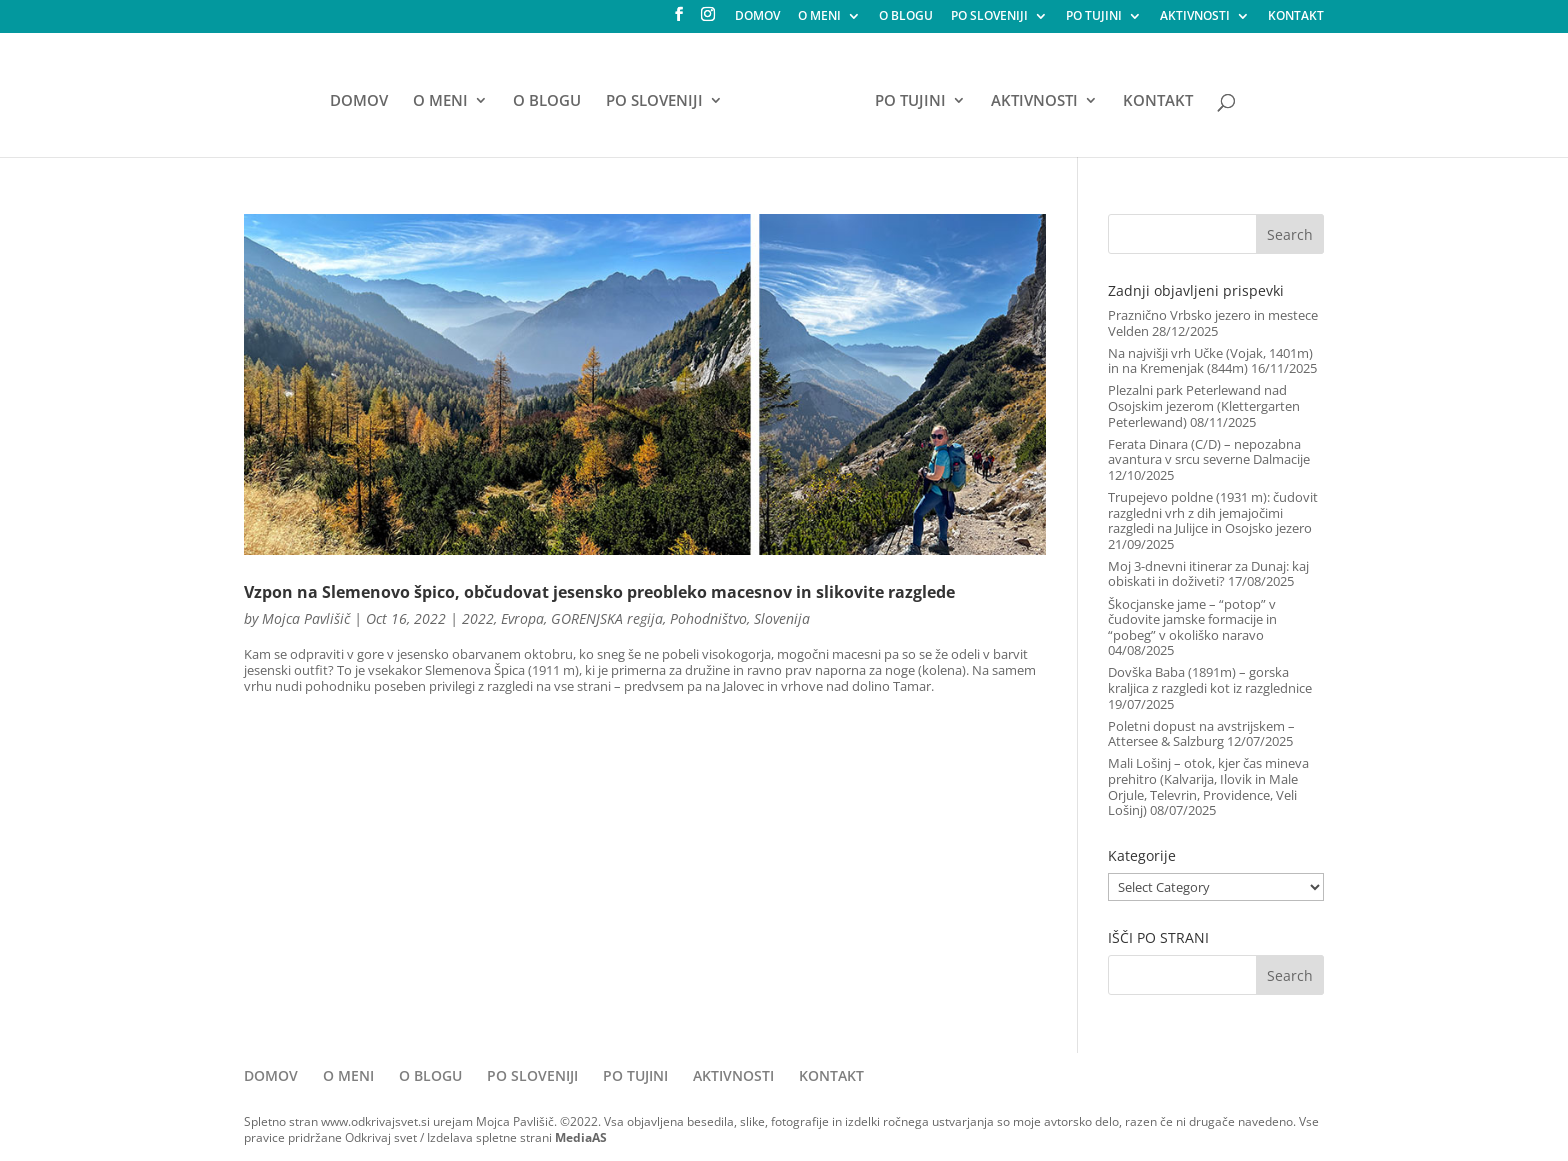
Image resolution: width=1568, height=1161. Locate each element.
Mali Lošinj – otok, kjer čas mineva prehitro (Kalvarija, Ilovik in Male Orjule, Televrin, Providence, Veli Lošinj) (1208, 786)
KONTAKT (1296, 17)
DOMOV (757, 17)
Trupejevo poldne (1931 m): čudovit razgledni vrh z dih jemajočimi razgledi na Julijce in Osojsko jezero (1213, 512)
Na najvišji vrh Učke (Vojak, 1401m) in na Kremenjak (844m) (1210, 361)
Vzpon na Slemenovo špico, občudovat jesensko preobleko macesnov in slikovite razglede (599, 592)
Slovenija (782, 618)
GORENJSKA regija (607, 618)
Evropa (522, 618)
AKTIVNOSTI (1195, 17)
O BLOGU (906, 17)
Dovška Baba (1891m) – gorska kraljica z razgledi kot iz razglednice (1210, 680)
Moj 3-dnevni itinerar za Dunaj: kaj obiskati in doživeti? (1208, 574)
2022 (478, 618)
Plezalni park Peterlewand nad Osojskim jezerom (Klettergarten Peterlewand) (1204, 405)
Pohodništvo (708, 618)
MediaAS (581, 1137)
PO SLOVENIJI (989, 17)
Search (1290, 234)
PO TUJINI (1094, 17)
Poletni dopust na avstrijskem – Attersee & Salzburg (1201, 734)
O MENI (819, 17)
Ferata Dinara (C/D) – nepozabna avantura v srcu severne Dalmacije (1209, 452)
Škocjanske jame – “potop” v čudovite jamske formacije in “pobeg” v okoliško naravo (1192, 619)
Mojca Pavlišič (306, 618)
